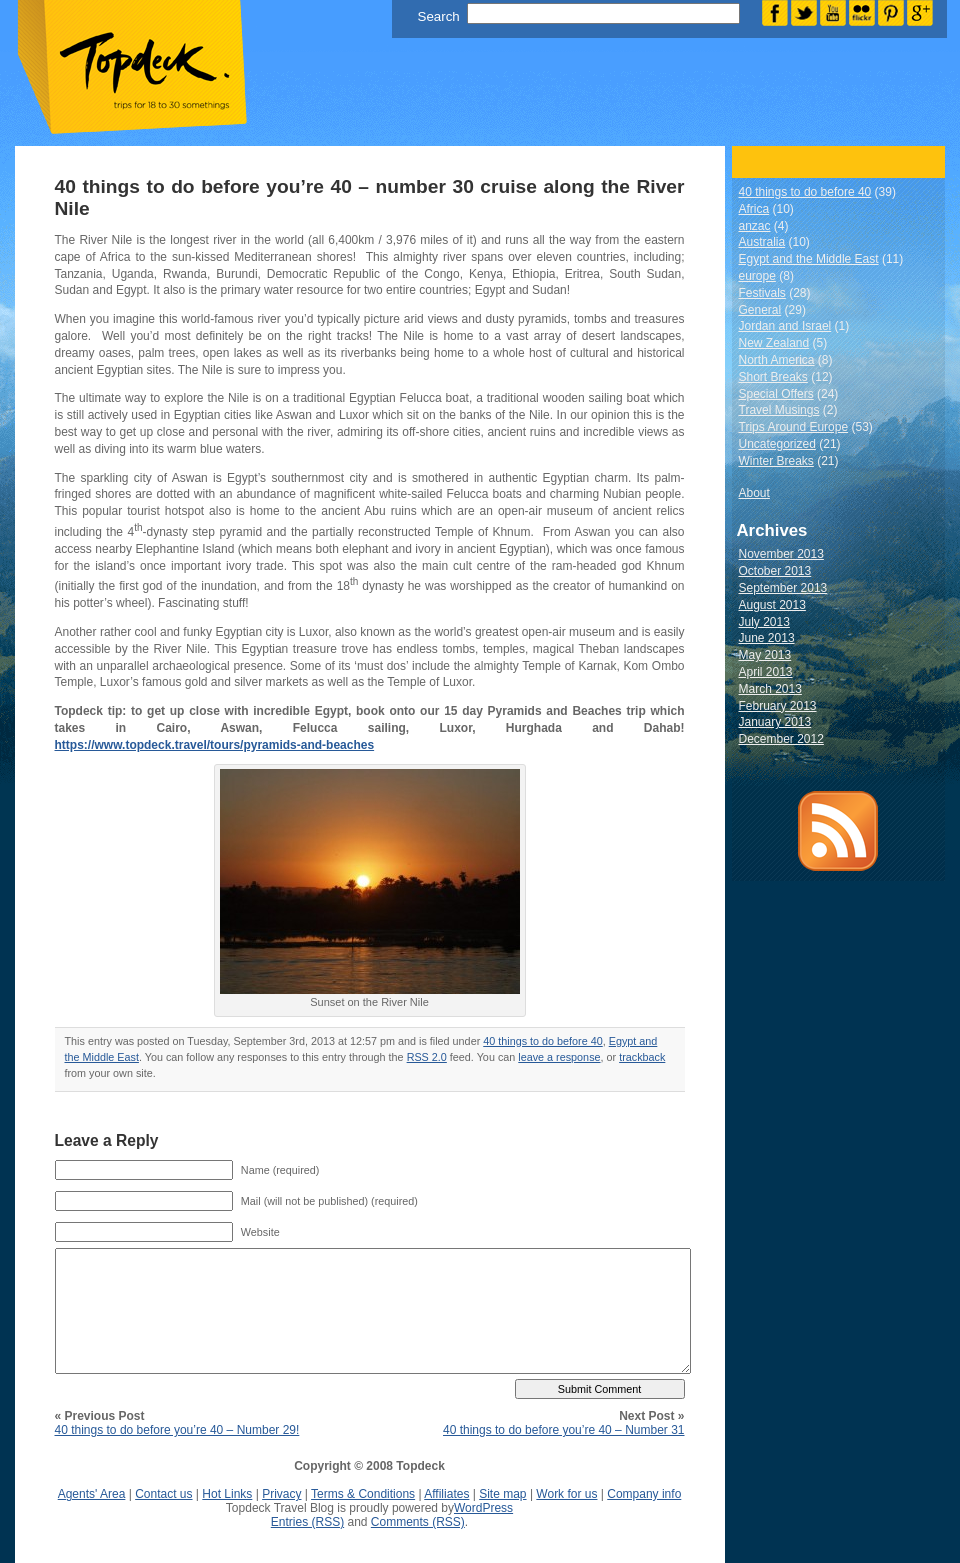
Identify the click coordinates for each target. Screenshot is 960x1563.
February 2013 (778, 706)
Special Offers (776, 394)
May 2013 (765, 655)
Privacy (281, 1494)
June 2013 (767, 638)
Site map (502, 1494)
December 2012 (781, 739)
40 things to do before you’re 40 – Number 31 (564, 1430)
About (754, 493)
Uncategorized (777, 444)
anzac (755, 226)
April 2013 (766, 672)
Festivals (762, 293)
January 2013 (775, 722)
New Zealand (774, 343)
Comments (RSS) (418, 1522)
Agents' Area (92, 1494)
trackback (642, 1057)
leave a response (559, 1057)
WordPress (483, 1508)
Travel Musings (779, 410)
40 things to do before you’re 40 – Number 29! (177, 1430)
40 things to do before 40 (542, 1041)
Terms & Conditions (363, 1494)
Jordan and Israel (785, 326)
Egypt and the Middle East (809, 259)
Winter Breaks (776, 461)
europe (757, 276)
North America (777, 360)
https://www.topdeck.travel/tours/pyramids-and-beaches (215, 745)
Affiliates (446, 1494)
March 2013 (770, 689)
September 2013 (783, 588)
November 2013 (781, 554)
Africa (754, 209)
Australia (762, 242)
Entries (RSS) (307, 1522)
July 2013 (764, 622)
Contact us (163, 1494)
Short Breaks (773, 377)
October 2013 (775, 571)
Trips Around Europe (794, 427)
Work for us (566, 1494)
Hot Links (227, 1494)
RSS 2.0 (427, 1057)
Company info (644, 1494)
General (760, 310)
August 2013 (772, 605)
